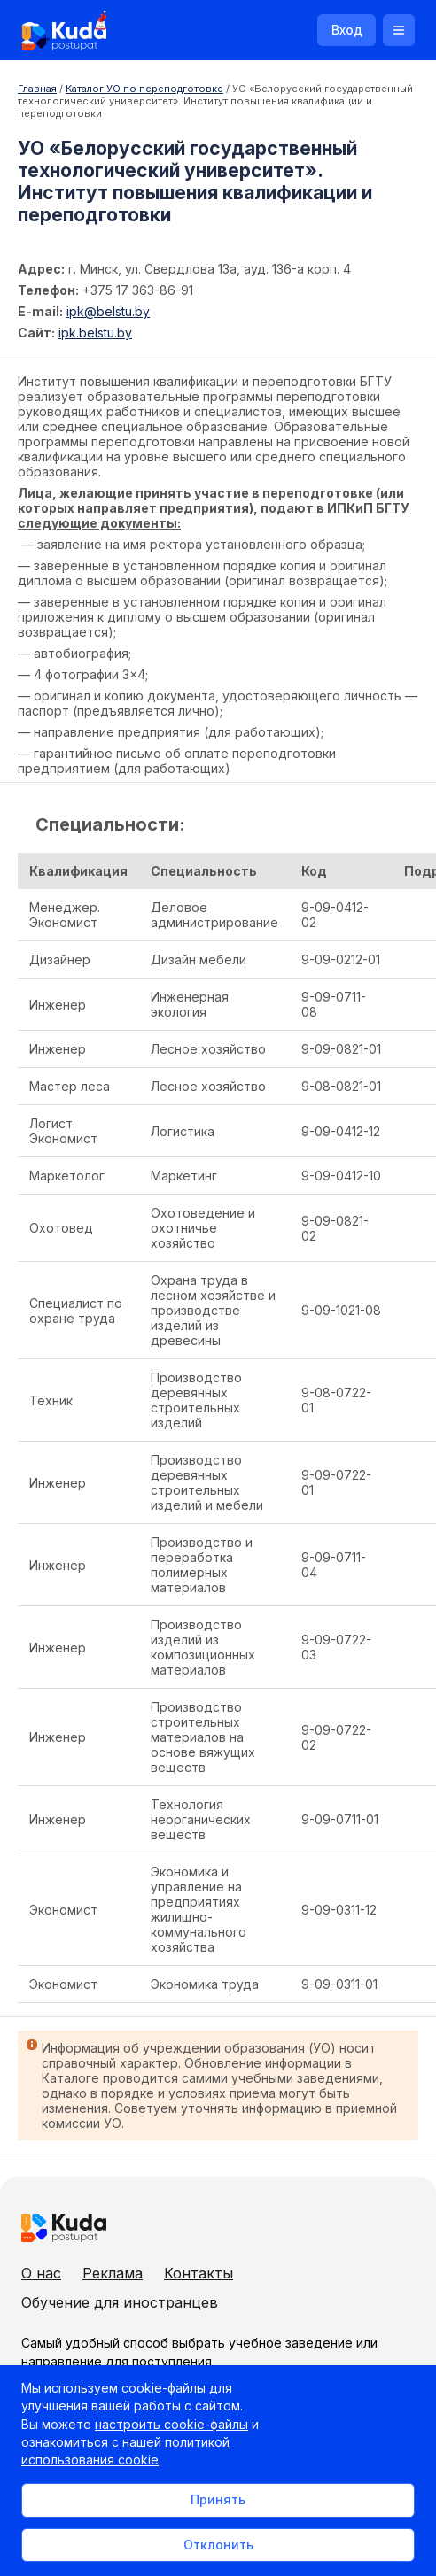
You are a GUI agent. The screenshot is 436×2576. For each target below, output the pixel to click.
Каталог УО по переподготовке (144, 88)
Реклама (112, 2273)
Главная (37, 88)
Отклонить (218, 2544)
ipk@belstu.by (108, 311)
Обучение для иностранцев (119, 2302)
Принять (218, 2499)
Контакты (198, 2273)
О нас (41, 2273)
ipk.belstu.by (95, 332)
